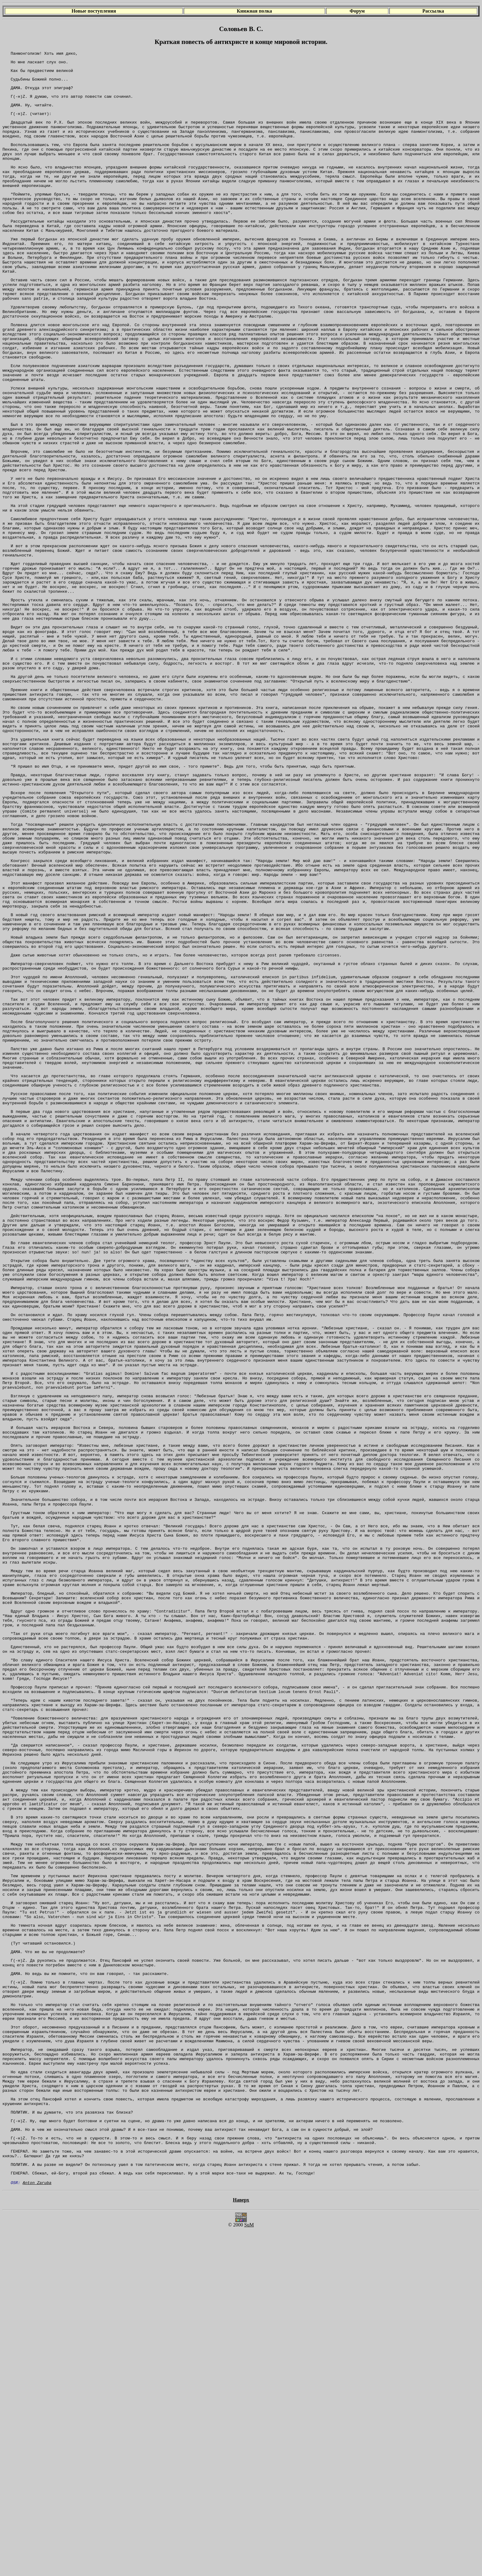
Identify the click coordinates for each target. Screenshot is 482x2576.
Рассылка (433, 11)
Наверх (241, 2545)
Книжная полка (254, 11)
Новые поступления (94, 11)
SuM (249, 2570)
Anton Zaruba (37, 2528)
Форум (357, 11)
